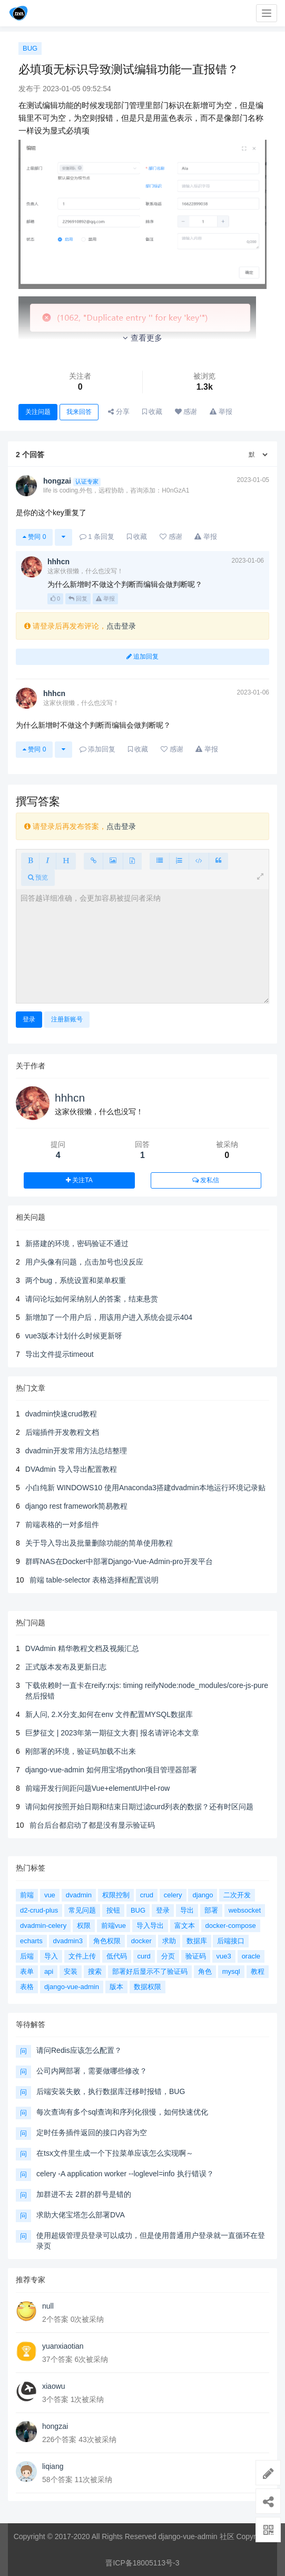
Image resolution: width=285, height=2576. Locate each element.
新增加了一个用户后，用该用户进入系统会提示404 (108, 1317)
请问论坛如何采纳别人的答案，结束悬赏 (91, 1299)
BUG (30, 48)
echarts (31, 1941)
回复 (77, 598)
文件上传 (82, 1956)
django (202, 1895)
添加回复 (98, 749)
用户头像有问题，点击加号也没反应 (84, 1262)
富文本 (184, 1925)
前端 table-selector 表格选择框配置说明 (94, 1580)
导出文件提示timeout (59, 1354)
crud (146, 1895)
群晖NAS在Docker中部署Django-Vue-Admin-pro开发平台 (119, 1561)
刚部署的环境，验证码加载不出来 (80, 1751)
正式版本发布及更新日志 (65, 1667)
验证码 (195, 1956)
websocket (245, 1910)
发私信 (205, 1180)
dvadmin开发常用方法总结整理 (76, 1450)
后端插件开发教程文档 (62, 1432)
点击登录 (121, 626)
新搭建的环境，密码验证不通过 (77, 1243)
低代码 (116, 1956)
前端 (27, 1895)
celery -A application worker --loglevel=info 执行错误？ (125, 2173)
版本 (116, 1987)
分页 (168, 1956)
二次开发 (237, 1895)
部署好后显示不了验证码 (150, 1971)
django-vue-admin (71, 1987)
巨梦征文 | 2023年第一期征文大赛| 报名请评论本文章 (112, 1733)
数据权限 (147, 1987)
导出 (187, 1910)
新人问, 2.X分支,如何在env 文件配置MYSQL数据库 (109, 1714)
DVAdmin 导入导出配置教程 (71, 1469)
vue (49, 1895)
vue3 (224, 1956)
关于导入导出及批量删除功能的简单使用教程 (99, 1543)
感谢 (186, 412)
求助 (169, 1941)
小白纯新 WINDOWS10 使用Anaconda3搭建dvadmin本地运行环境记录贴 (145, 1487)
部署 (211, 1910)
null (48, 2306)
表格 (27, 1987)
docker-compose (230, 1925)
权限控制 (116, 1895)
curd (144, 1956)
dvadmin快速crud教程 (61, 1414)
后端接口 (230, 1941)
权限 (84, 1925)
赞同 (34, 537)
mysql (231, 1971)
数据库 (196, 1941)
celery (173, 1895)
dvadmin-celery (43, 1925)
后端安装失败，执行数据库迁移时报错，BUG (110, 2091)
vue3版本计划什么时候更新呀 (73, 1336)
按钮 (113, 1910)
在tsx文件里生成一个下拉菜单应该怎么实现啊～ (114, 2153)
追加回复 (142, 656)
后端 (27, 1956)
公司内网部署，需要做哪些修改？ (91, 2071)
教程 (257, 1971)
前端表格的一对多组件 (62, 1524)
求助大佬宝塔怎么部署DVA (80, 2215)
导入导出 (150, 1925)
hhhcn (70, 1098)
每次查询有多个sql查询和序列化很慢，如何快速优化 (122, 2112)
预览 (38, 877)
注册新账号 (67, 1019)
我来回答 (79, 412)
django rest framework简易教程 (76, 1506)
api (48, 1971)
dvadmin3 (68, 1941)
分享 (119, 412)
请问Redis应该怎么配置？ (79, 2050)
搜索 (95, 1971)
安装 (70, 1971)
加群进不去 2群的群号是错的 (83, 2194)
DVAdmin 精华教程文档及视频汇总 (82, 1648)
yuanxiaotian (63, 2346)
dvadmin (79, 1895)
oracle (251, 1956)
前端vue (113, 1925)
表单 (27, 1971)
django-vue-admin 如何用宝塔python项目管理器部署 (111, 1769)
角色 (205, 1971)
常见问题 (82, 1910)
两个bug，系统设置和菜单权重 (75, 1280)
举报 (105, 598)
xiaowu (53, 2386)
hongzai (55, 2426)
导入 (51, 1956)
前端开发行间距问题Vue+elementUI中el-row (97, 1788)
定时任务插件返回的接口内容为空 (91, 2132)
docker (141, 1941)
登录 (29, 1019)
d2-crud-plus (39, 1910)
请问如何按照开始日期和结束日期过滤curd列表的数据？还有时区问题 (139, 1806)
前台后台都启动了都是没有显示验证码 (92, 1825)
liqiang (52, 2466)
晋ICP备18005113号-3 (142, 2563)
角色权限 (107, 1941)
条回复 (97, 537)
